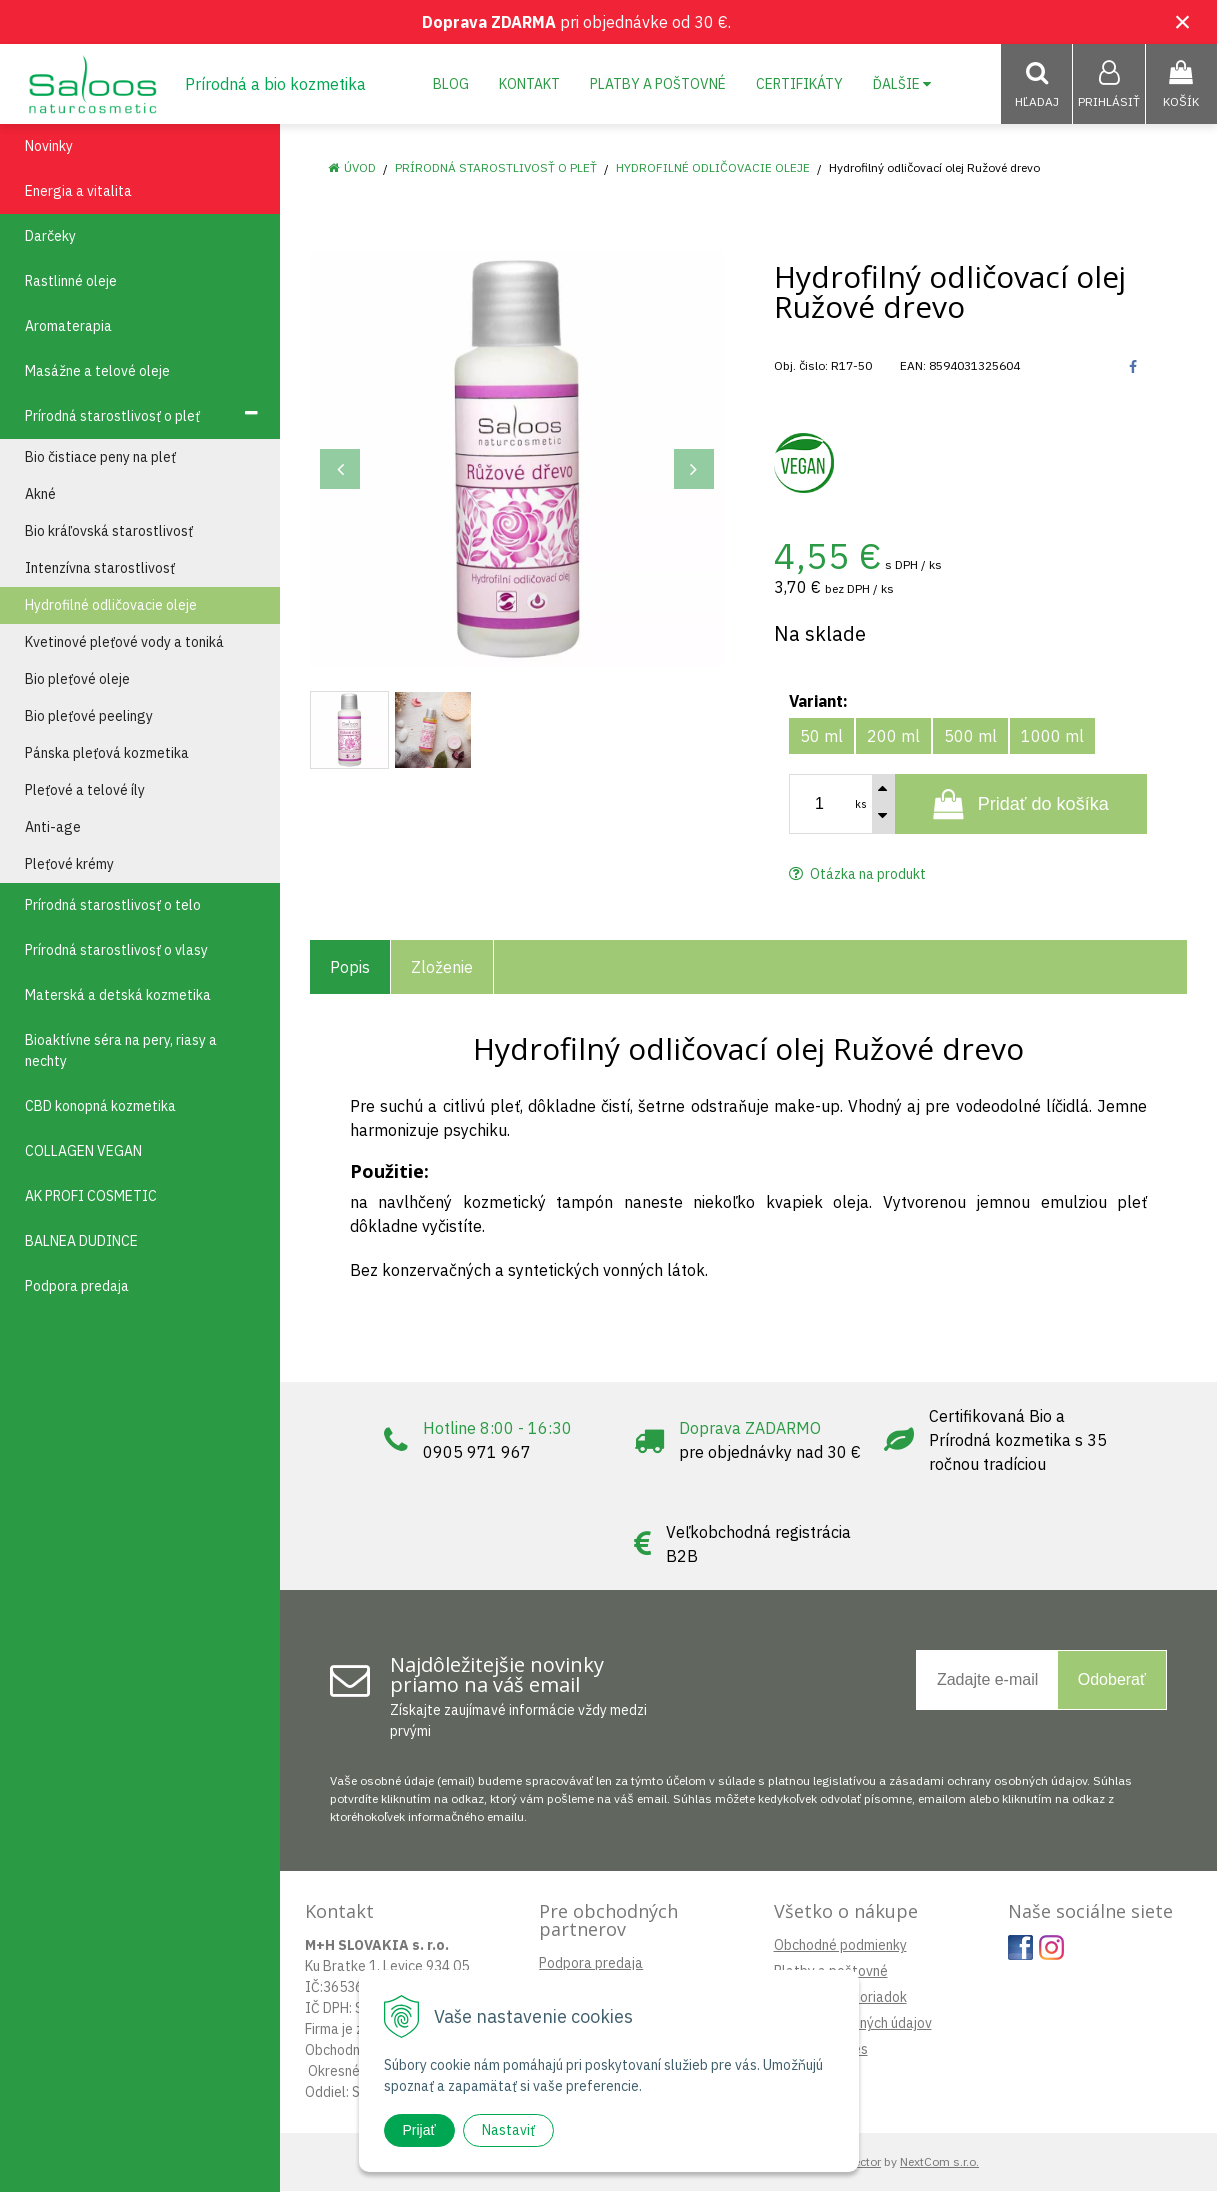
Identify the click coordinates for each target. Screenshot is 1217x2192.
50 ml (821, 737)
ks (861, 805)
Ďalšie (902, 84)
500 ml (970, 737)
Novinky (49, 147)
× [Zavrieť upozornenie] (1183, 21)
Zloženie (442, 968)
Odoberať (1112, 1680)
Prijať (419, 2130)
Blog (451, 84)
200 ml (893, 737)
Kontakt (529, 84)
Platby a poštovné (658, 84)
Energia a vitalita (78, 192)
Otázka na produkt (857, 875)
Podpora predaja (591, 1964)
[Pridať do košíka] (1021, 805)
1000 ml (1052, 737)
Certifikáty (799, 84)
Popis (350, 968)
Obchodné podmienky (840, 1946)
